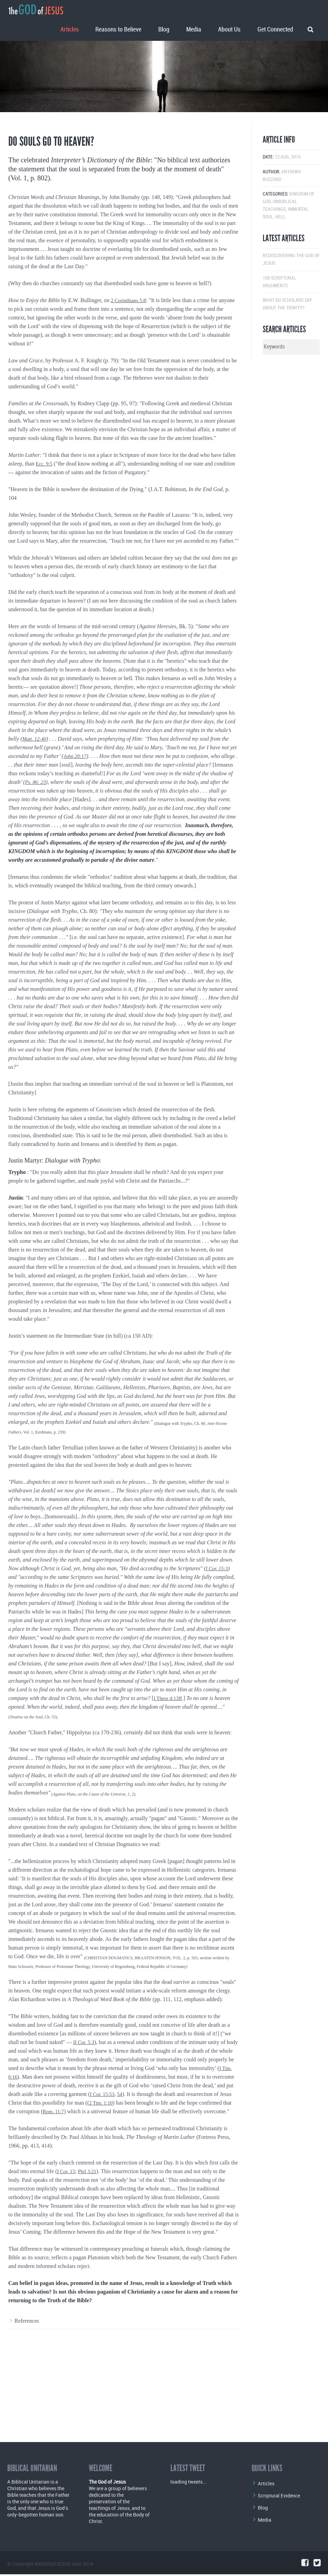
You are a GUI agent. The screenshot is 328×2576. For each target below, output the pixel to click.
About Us (229, 27)
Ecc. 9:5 (45, 532)
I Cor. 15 (66, 2248)
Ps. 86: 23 (36, 850)
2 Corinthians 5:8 (130, 369)
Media (193, 27)
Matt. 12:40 (35, 807)
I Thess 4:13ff (168, 1767)
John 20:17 (76, 825)
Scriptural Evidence (279, 2495)
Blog (163, 27)
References (27, 2398)
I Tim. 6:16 (51, 2145)
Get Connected (275, 27)
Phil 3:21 (89, 2248)
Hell (280, 285)
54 (163, 2163)
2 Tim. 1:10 (148, 2171)
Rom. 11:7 (100, 2180)
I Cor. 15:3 (218, 1637)
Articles (69, 27)
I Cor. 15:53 (144, 2163)
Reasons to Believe (118, 27)
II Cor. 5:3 (84, 2111)
